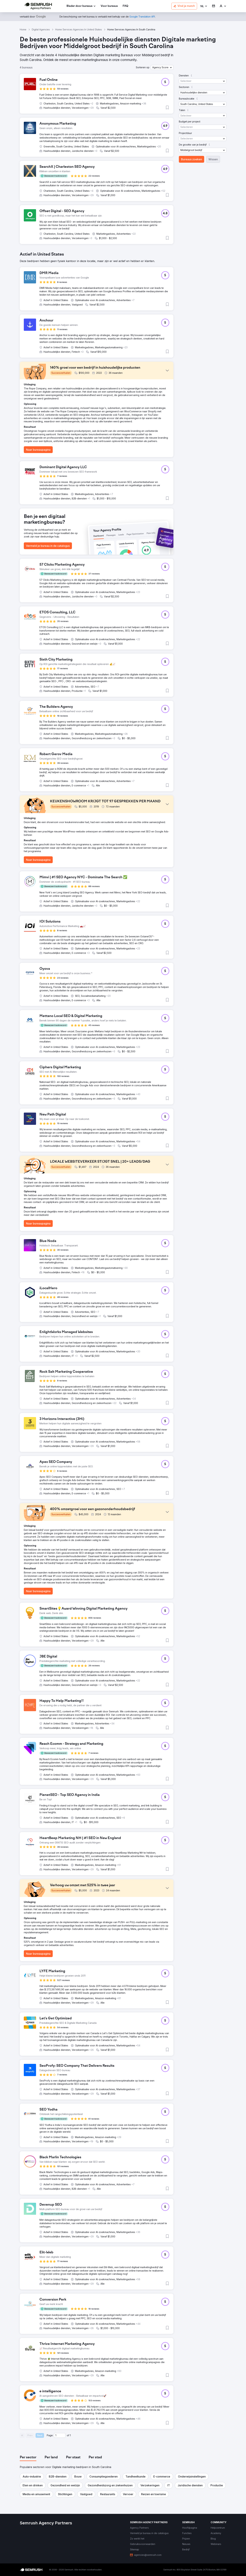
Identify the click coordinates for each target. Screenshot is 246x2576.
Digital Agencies (41, 29)
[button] (203, 6)
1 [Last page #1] (70, 2435)
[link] (109, 6)
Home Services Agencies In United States (78, 29)
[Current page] (59, 2435)
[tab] (28, 2457)
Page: (50, 2435)
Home (23, 29)
